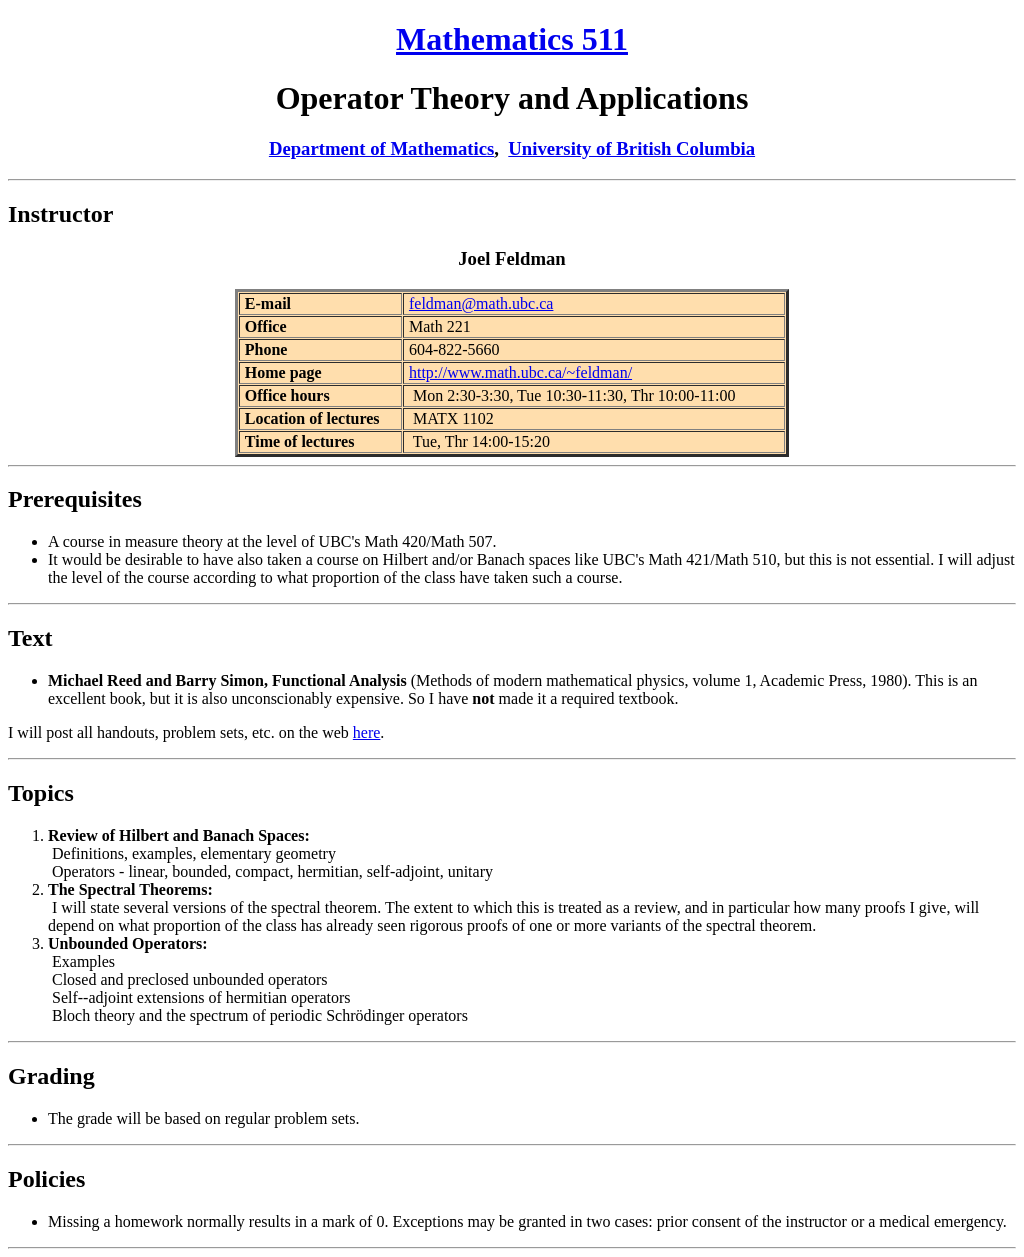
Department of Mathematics (381, 148)
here (367, 732)
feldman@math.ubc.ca (481, 303)
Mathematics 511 (512, 39)
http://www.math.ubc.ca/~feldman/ (520, 372)
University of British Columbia (631, 148)
